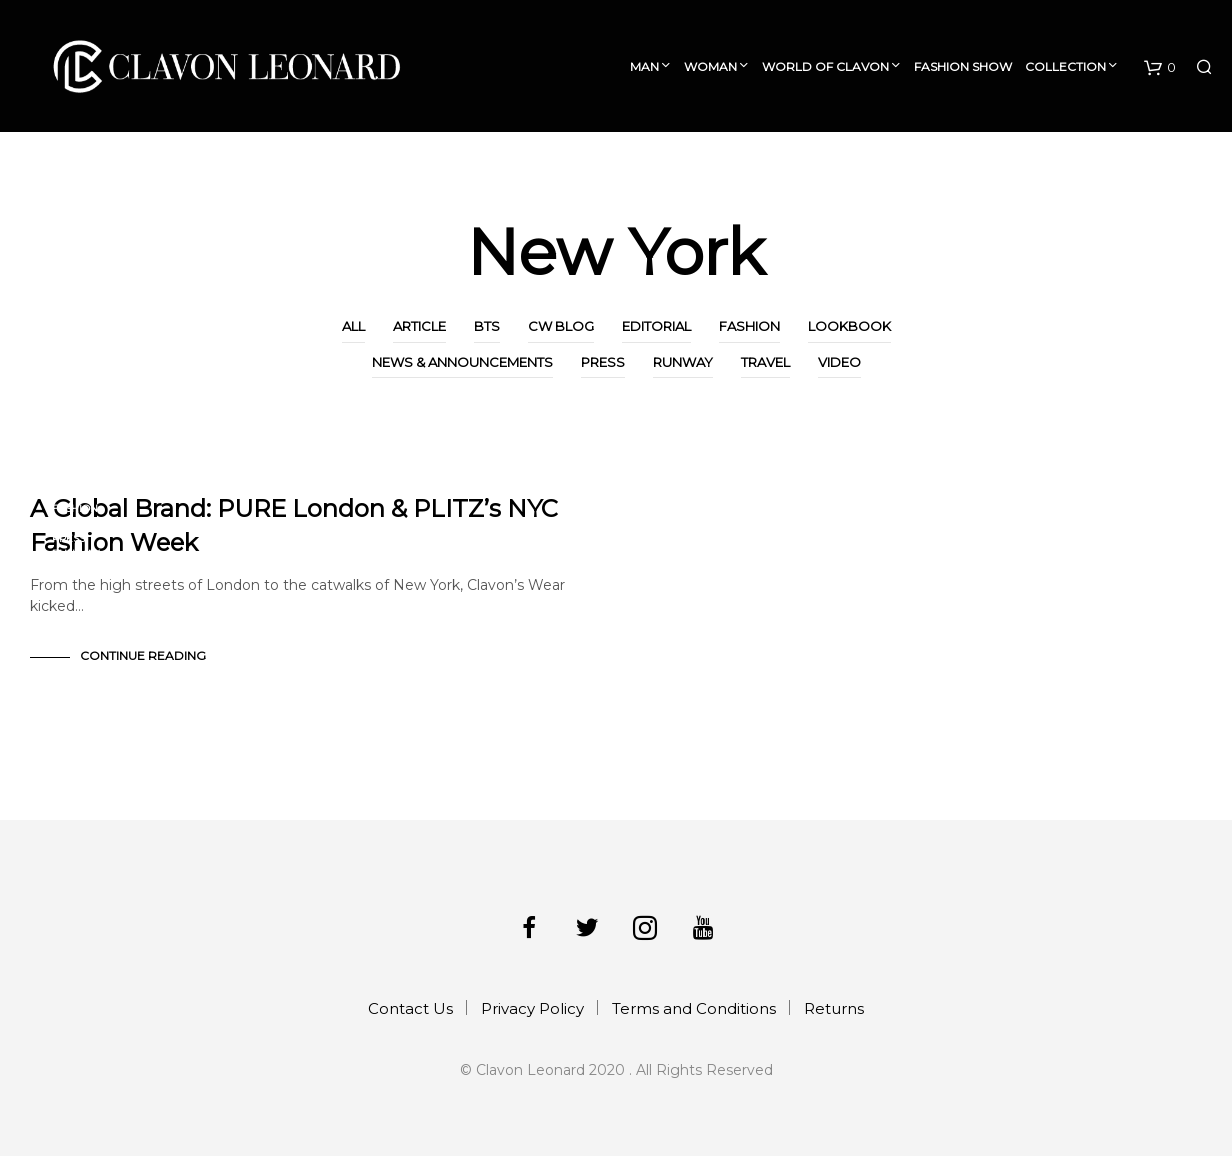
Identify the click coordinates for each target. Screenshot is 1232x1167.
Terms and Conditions (694, 1019)
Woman (710, 66)
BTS (487, 326)
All (353, 326)
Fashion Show (963, 66)
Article (419, 326)
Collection (1065, 66)
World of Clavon (825, 66)
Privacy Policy (532, 1019)
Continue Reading (143, 666)
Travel (765, 362)
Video (839, 362)
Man (644, 66)
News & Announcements (462, 362)
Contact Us (410, 1019)
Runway (683, 362)
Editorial (656, 326)
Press (603, 362)
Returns (834, 1019)
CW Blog (561, 326)
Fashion (749, 326)
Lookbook (849, 326)
